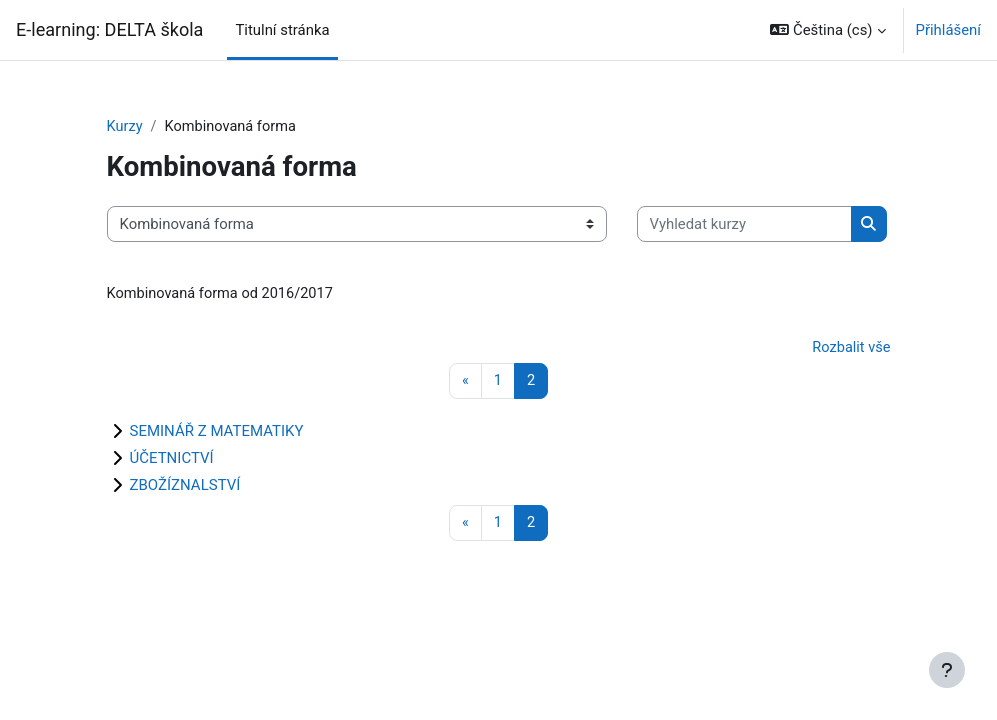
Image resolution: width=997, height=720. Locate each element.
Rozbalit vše (850, 349)
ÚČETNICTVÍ (172, 460)
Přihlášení (948, 30)
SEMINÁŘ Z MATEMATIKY (217, 433)
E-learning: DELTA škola (109, 29)
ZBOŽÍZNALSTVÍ (185, 487)
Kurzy (125, 127)
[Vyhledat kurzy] (744, 225)
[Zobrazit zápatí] (947, 670)
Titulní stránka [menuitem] (282, 30)
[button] (827, 30)
